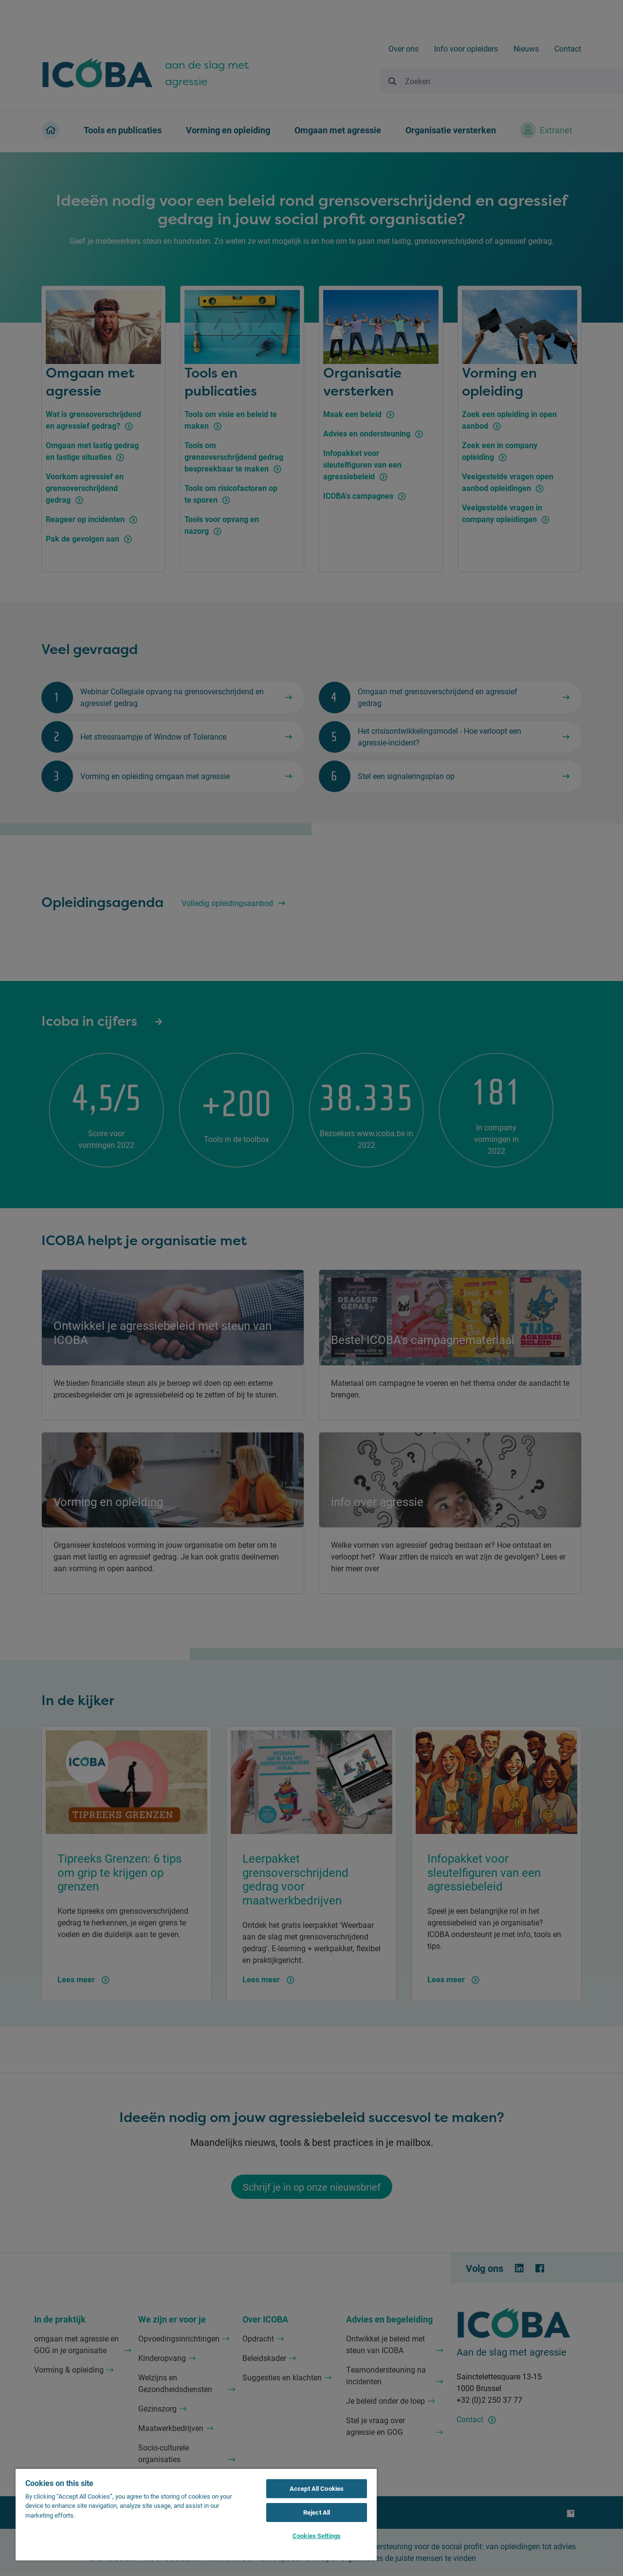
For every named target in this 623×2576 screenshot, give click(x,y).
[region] (196, 2514)
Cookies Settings (317, 2535)
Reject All (316, 2512)
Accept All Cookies (317, 2488)
